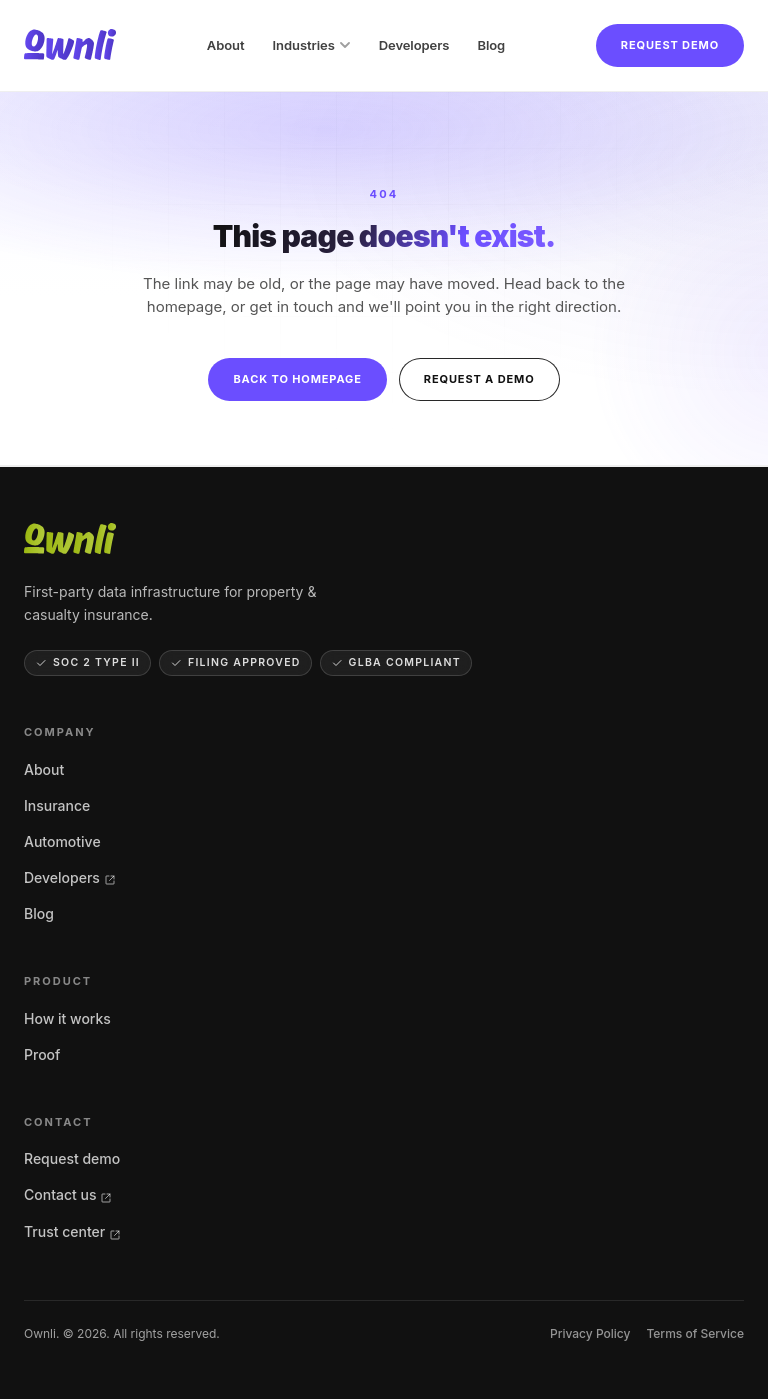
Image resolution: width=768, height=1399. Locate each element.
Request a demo (479, 379)
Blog (491, 45)
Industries (312, 45)
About (226, 45)
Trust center (72, 1231)
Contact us (68, 1194)
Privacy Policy (590, 1333)
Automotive (62, 841)
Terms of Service (695, 1333)
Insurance (57, 805)
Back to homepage (297, 379)
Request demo (670, 45)
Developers (414, 45)
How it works (67, 1018)
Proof (42, 1054)
